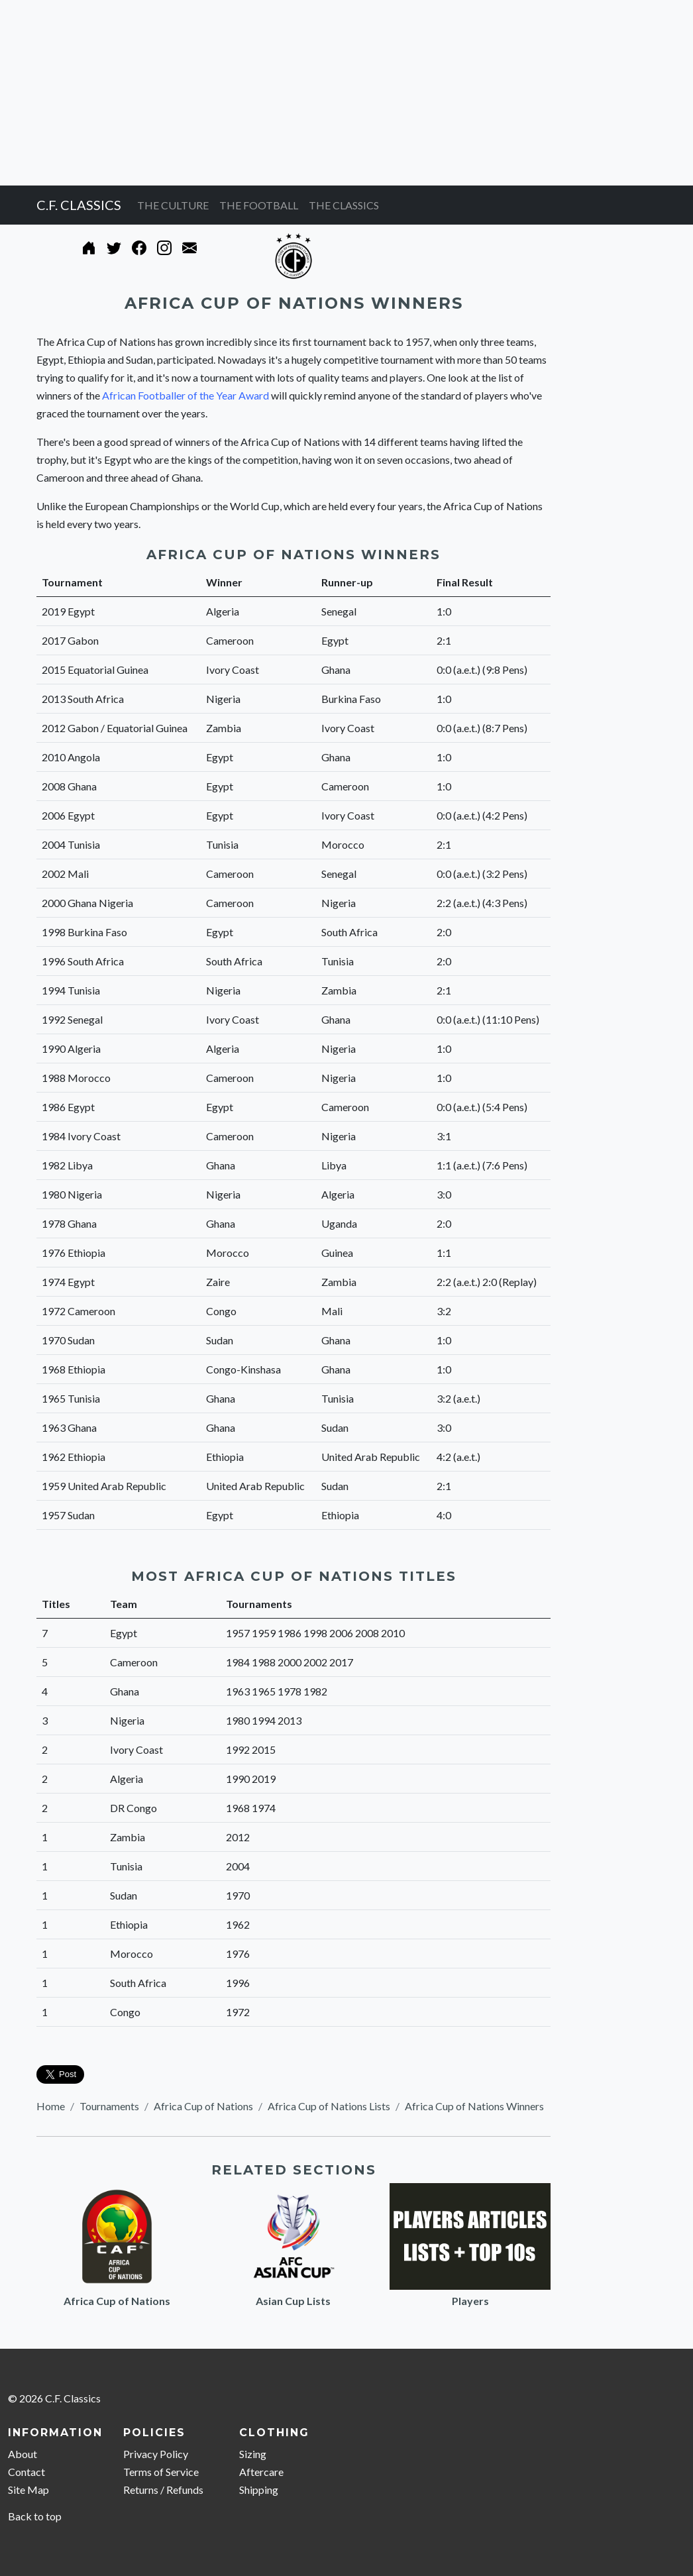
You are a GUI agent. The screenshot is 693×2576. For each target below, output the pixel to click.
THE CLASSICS (344, 205)
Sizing (252, 2453)
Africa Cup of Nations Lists (329, 2106)
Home (50, 2106)
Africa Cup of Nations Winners (474, 2106)
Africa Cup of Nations (203, 2106)
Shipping (258, 2489)
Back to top (35, 2516)
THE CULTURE (173, 205)
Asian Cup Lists (293, 2300)
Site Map (28, 2489)
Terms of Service (161, 2471)
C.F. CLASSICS (78, 205)
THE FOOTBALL (258, 205)
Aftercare (261, 2471)
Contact (26, 2471)
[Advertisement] (346, 93)
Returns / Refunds (163, 2489)
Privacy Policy (155, 2453)
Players (470, 2300)
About (22, 2453)
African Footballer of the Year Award (185, 395)
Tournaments (109, 2106)
